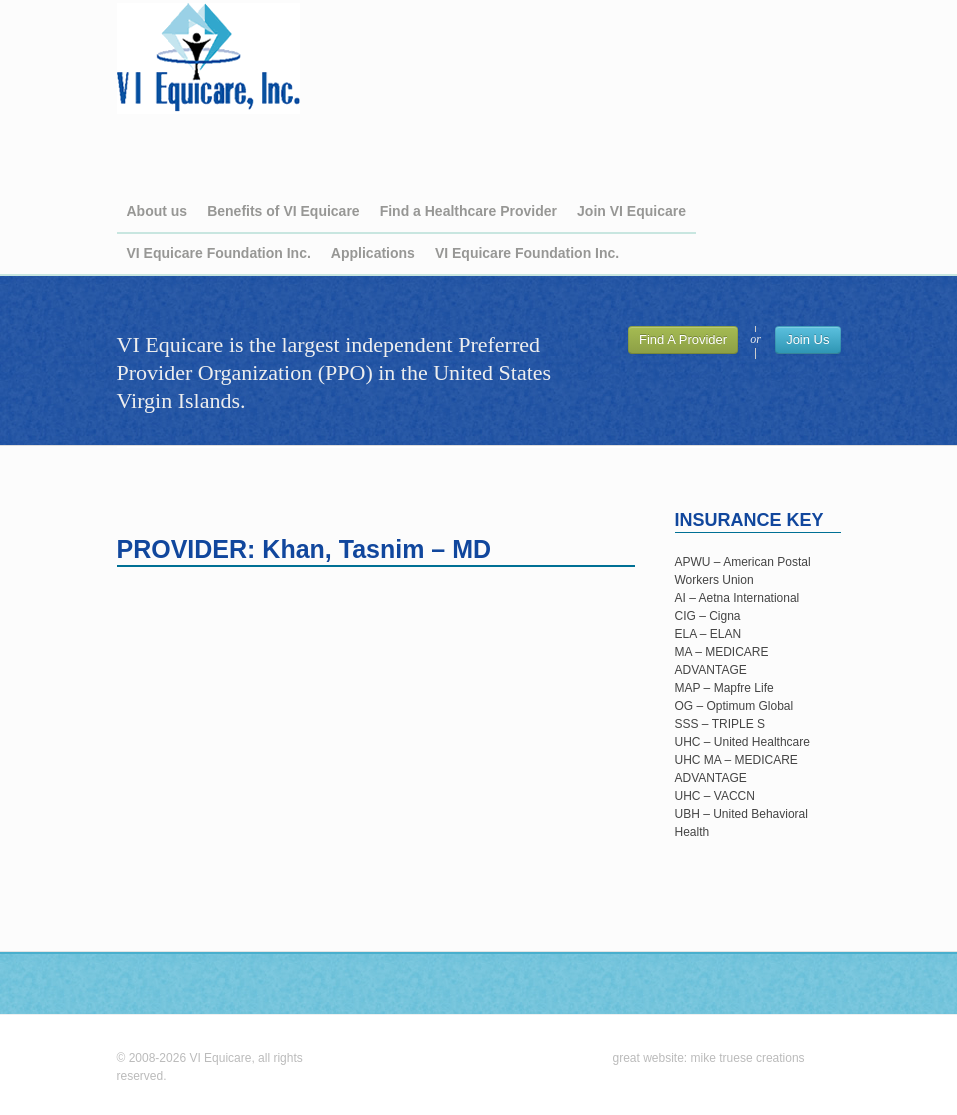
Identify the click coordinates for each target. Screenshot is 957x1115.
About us (157, 211)
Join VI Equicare (631, 211)
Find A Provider (683, 339)
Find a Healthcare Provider (468, 211)
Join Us (807, 339)
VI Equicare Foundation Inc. (219, 253)
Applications (373, 253)
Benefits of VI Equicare (283, 211)
